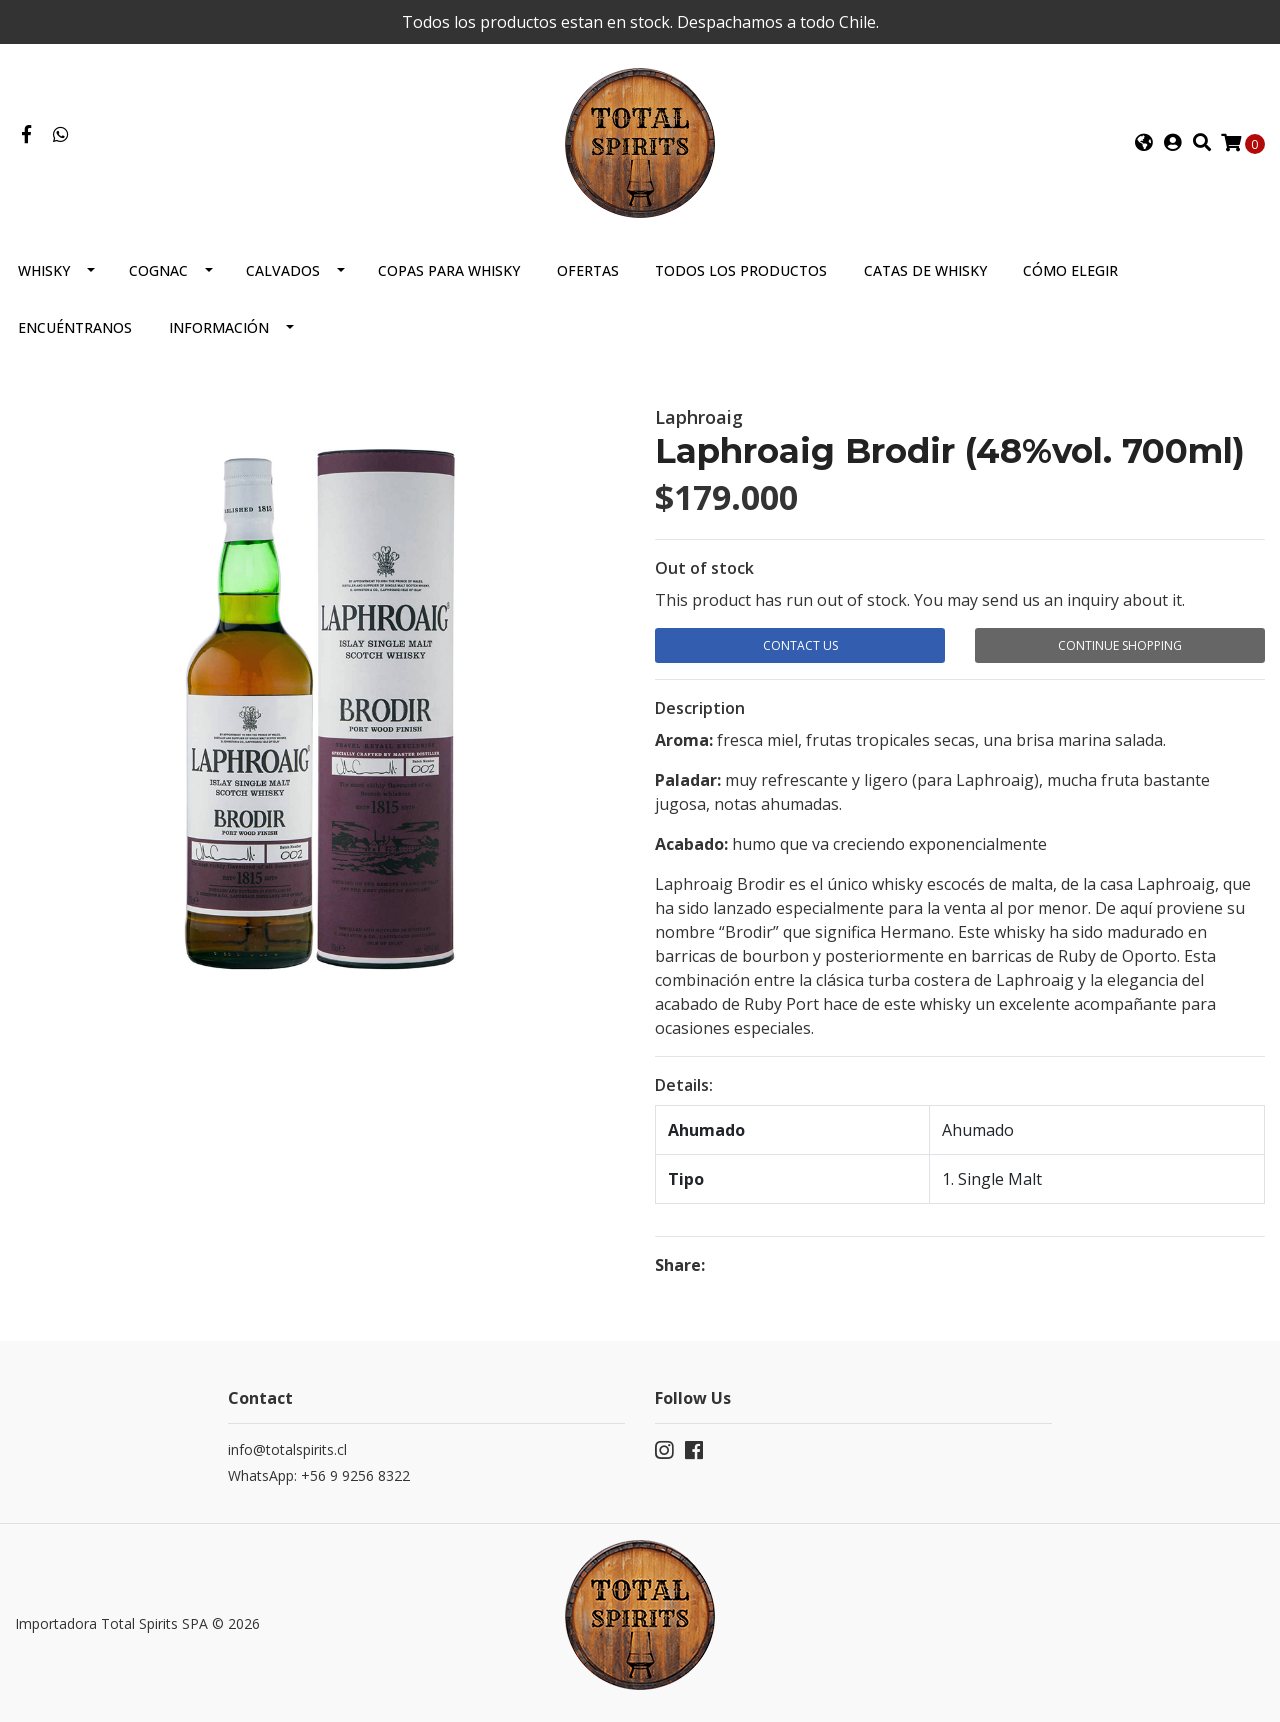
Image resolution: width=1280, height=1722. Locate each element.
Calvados (283, 270)
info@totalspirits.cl (287, 1449)
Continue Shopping (1120, 645)
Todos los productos (741, 270)
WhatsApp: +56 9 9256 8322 (319, 1475)
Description (700, 708)
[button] (1144, 143)
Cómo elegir (1070, 270)
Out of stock (704, 568)
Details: (684, 1085)
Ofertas (588, 270)
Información (219, 327)
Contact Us (800, 645)
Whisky (44, 270)
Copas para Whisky (449, 270)
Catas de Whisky (925, 270)
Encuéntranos (75, 327)
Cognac (158, 270)
